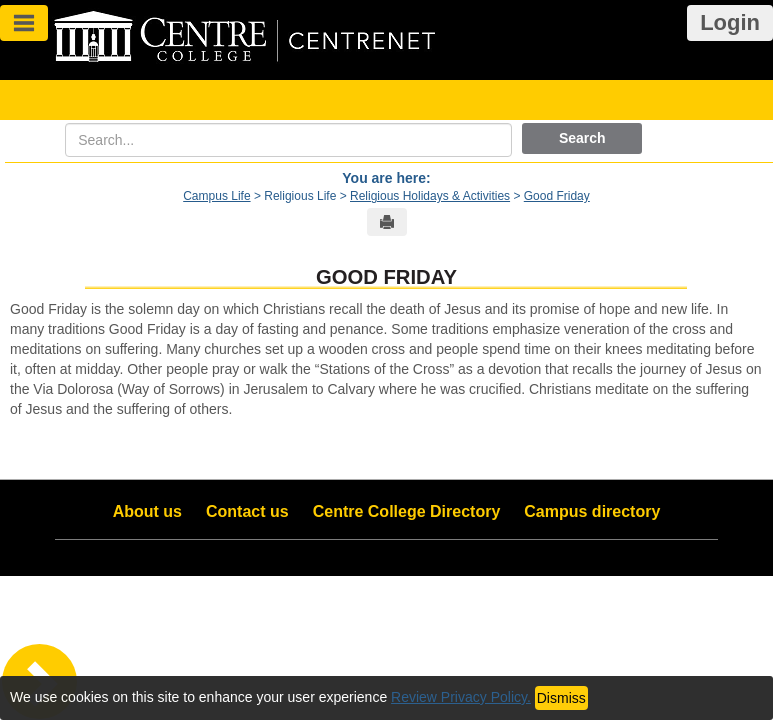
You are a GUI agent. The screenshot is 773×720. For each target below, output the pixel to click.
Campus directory (592, 511)
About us (147, 511)
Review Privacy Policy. (461, 697)
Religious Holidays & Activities (430, 196)
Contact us (247, 511)
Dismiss (561, 698)
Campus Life (216, 196)
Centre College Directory (407, 511)
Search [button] (582, 138)
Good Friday (557, 196)
